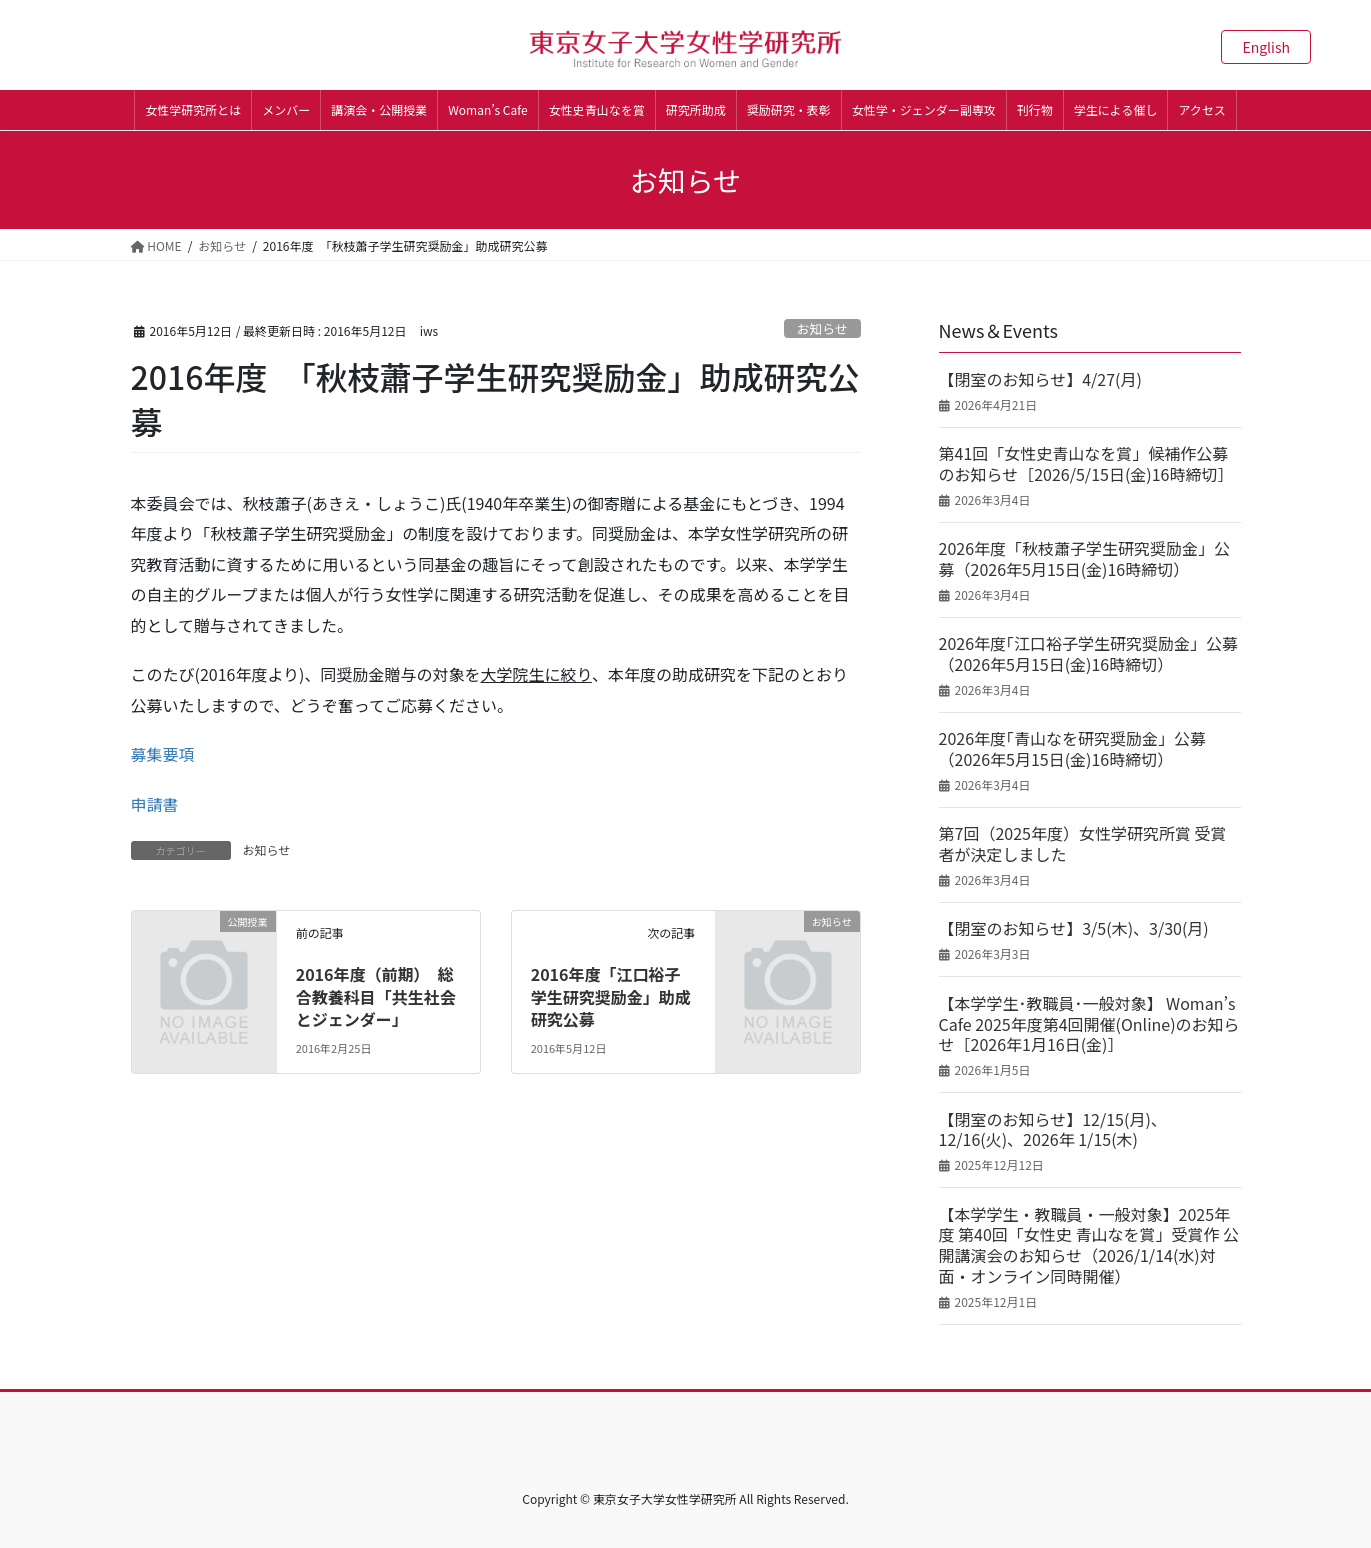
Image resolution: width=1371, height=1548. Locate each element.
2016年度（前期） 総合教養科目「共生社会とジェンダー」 (376, 996)
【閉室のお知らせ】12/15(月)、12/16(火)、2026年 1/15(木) (1053, 1130)
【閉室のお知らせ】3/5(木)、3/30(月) (1074, 928)
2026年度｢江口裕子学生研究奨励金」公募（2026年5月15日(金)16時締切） (1089, 654)
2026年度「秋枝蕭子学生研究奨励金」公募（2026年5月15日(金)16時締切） (1085, 559)
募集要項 (163, 754)
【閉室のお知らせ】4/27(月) (1040, 379)
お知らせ (822, 328)
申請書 (155, 804)
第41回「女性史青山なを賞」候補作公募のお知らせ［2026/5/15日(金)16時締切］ (1086, 464)
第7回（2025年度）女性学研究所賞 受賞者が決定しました (1083, 844)
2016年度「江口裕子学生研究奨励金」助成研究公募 (611, 996)
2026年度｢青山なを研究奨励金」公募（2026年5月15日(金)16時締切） (1073, 749)
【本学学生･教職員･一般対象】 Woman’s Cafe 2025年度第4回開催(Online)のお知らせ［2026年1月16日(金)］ (1089, 1024)
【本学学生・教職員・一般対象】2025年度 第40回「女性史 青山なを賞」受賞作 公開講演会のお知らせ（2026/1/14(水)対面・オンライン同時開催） (1089, 1245)
